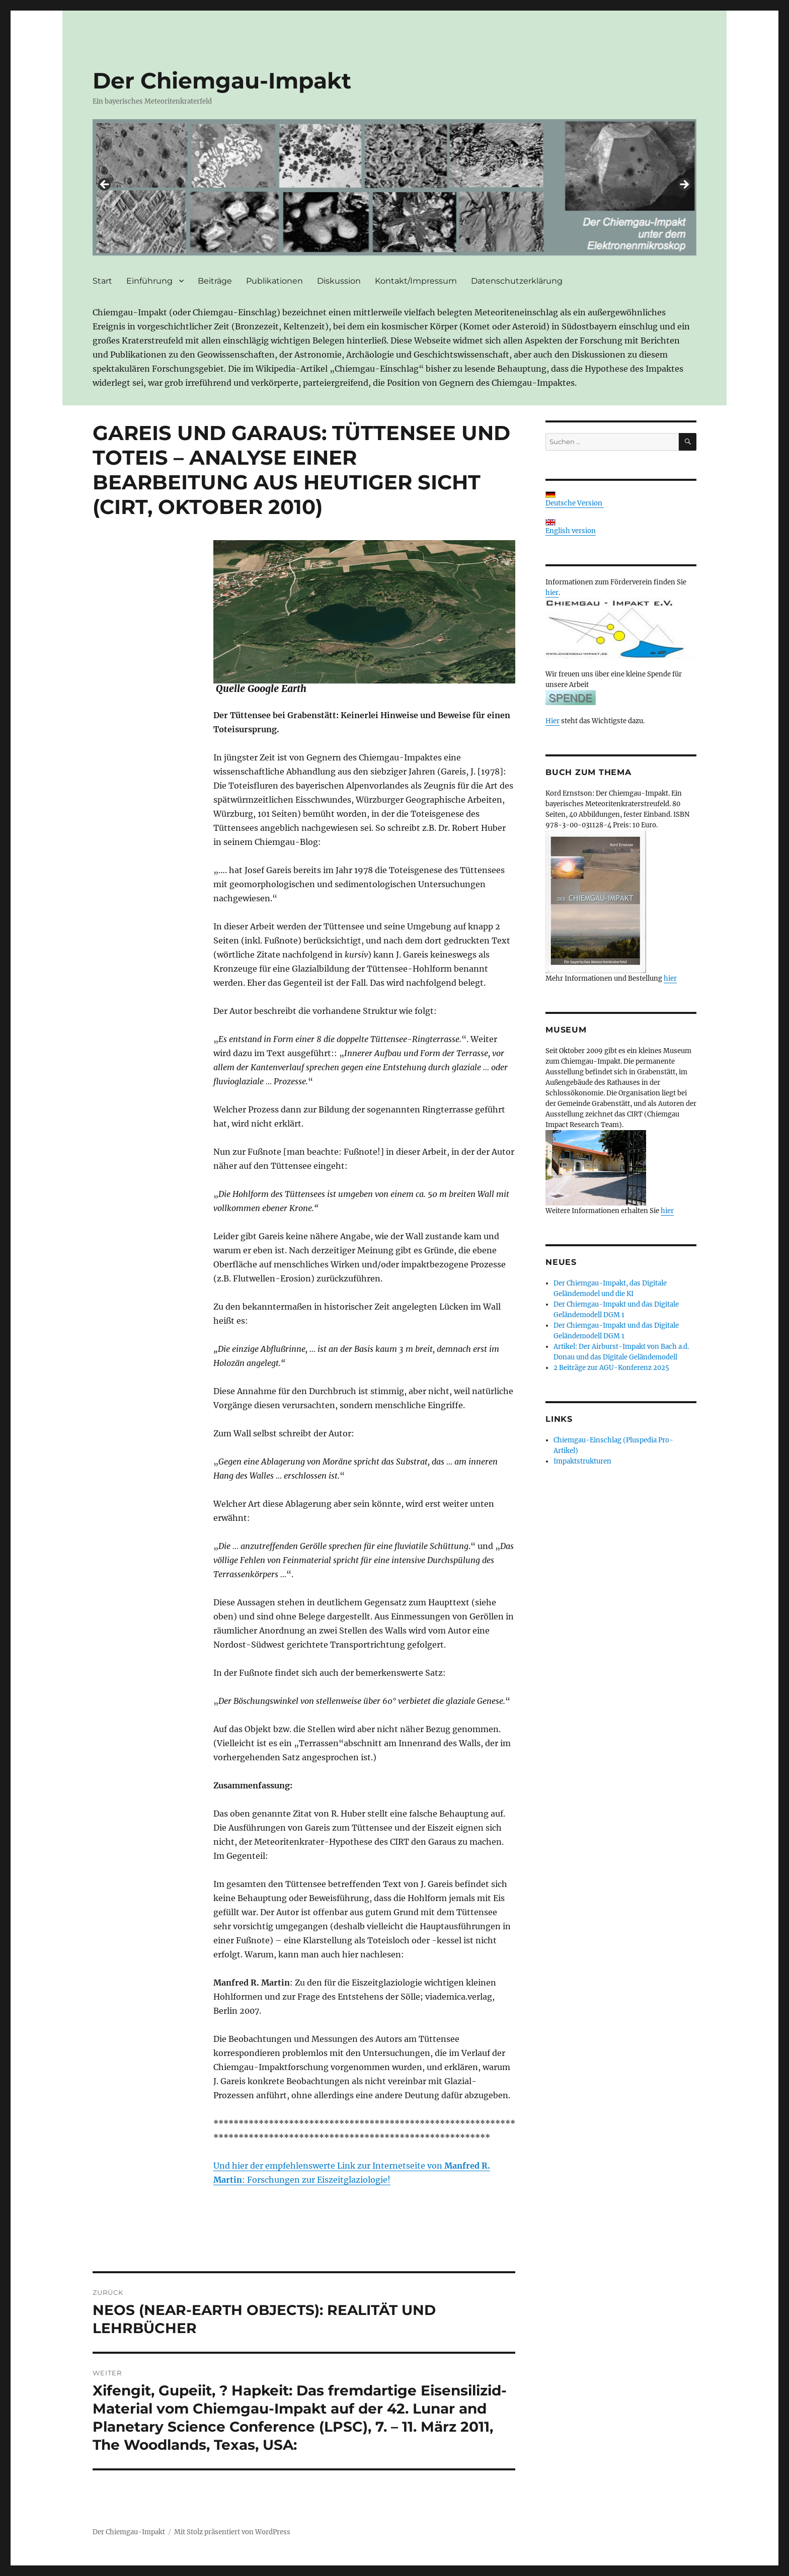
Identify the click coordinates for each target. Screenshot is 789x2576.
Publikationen (274, 281)
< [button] (105, 185)
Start (102, 281)
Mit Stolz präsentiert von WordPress (232, 2532)
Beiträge (215, 281)
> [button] (683, 185)
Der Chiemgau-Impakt (222, 80)
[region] (394, 187)
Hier (552, 721)
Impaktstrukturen (582, 1461)
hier (552, 592)
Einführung (149, 281)
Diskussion (339, 281)
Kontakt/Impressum (416, 281)
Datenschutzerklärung (517, 281)
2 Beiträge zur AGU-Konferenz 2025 (611, 1367)
